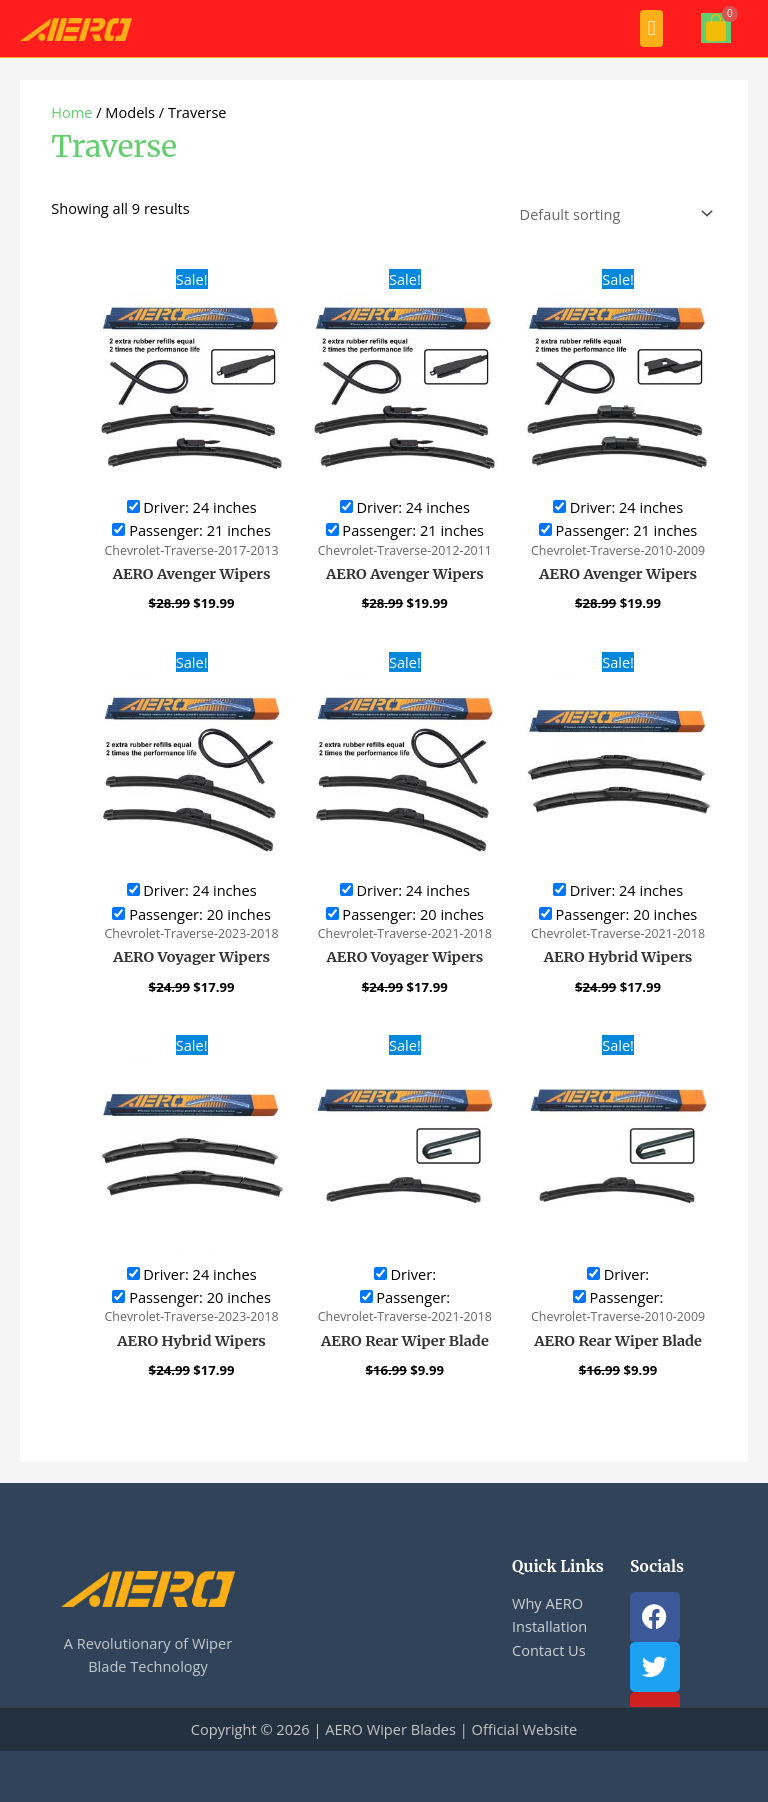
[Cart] (716, 28)
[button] (651, 28)
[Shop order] (612, 214)
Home (71, 112)
